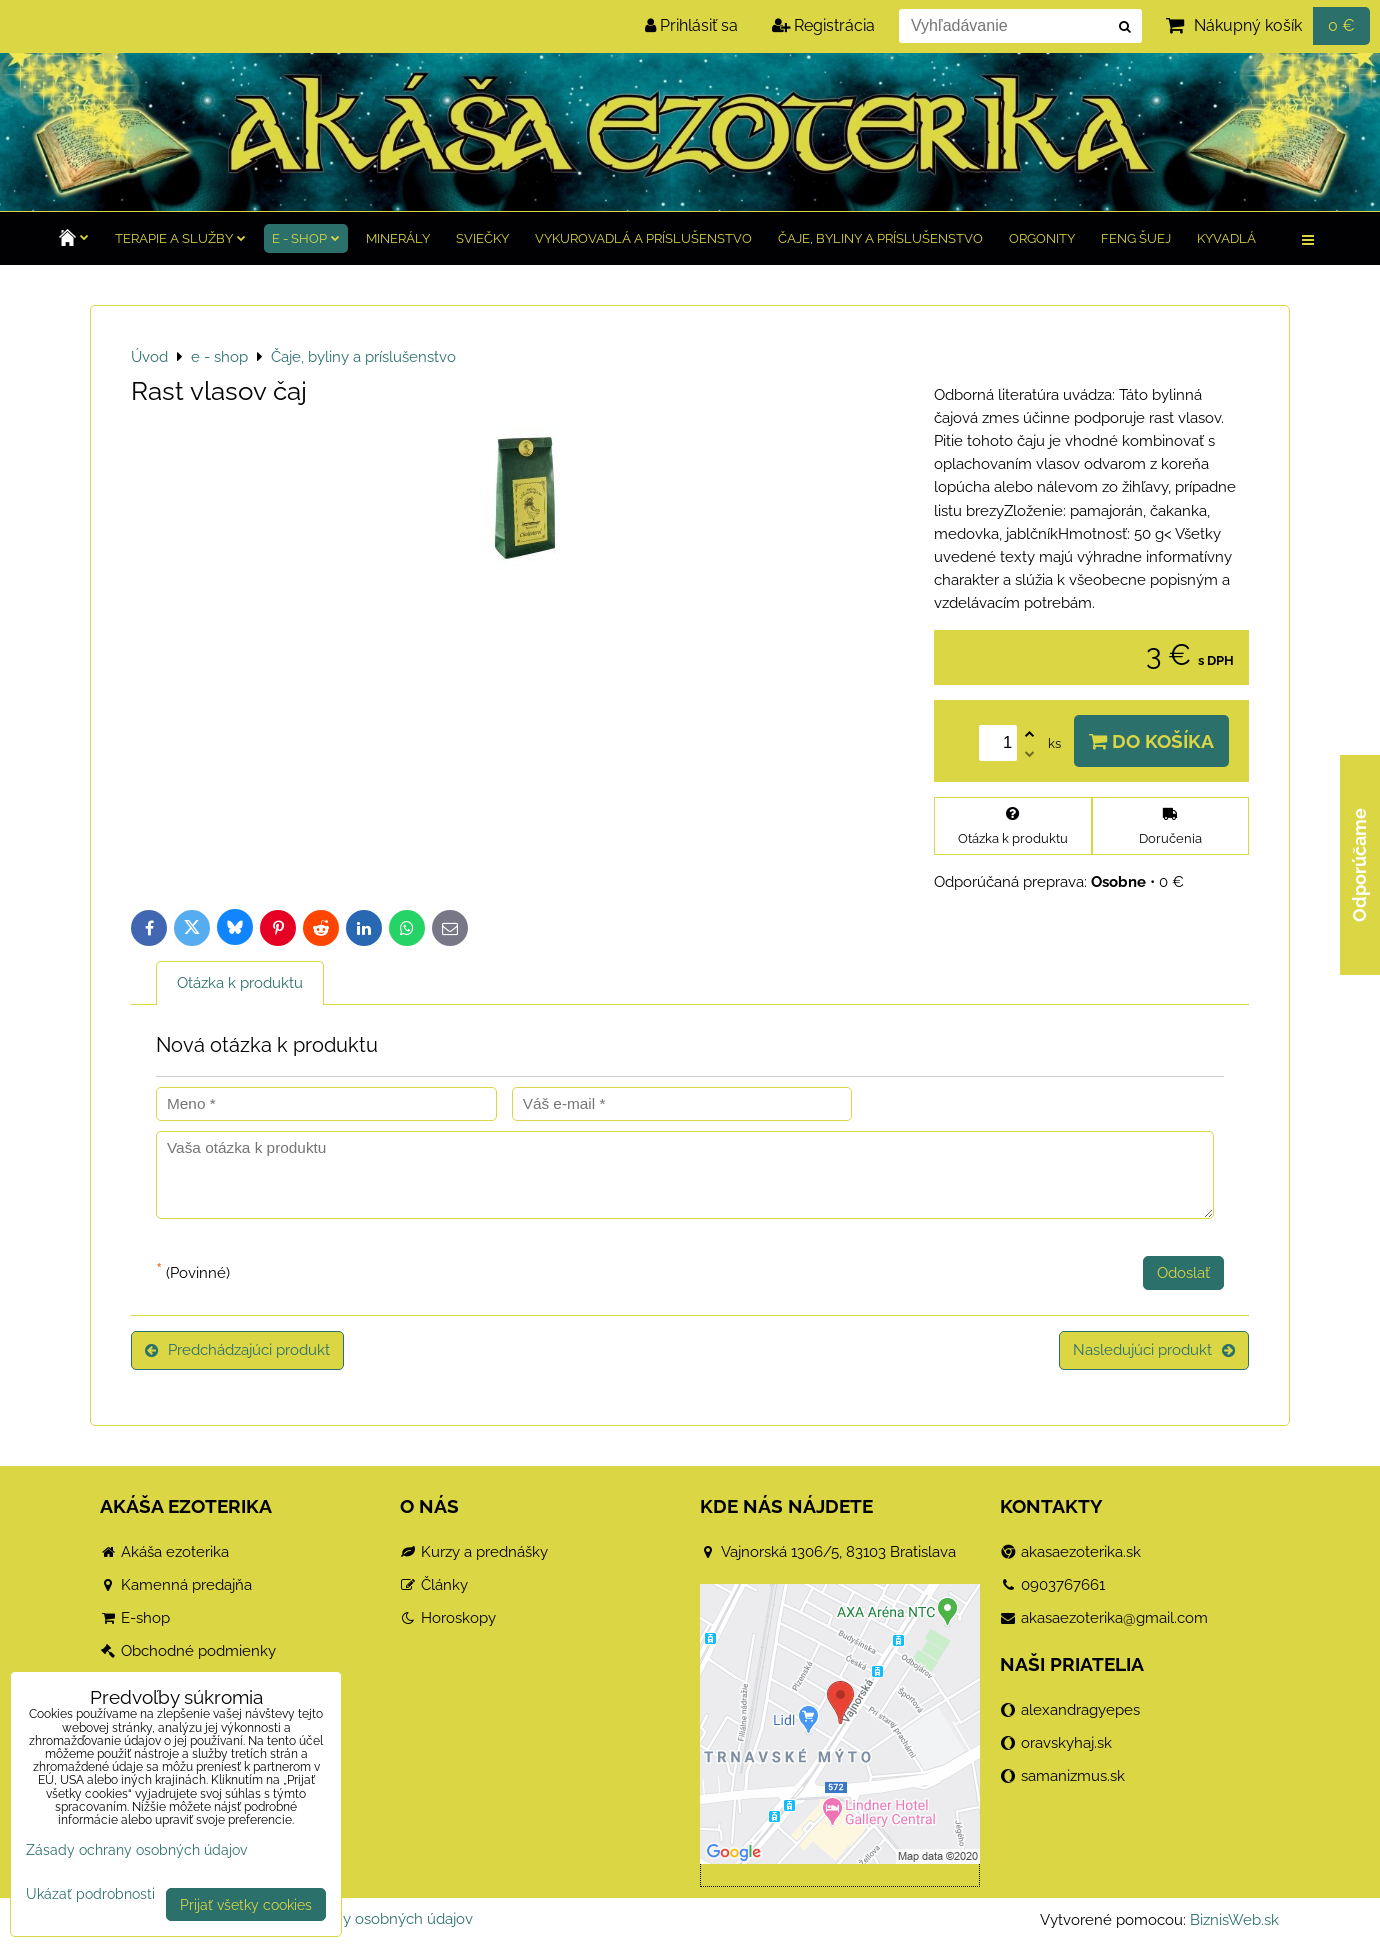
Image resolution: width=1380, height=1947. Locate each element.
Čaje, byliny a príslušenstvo (880, 238)
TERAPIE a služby (180, 238)
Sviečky (482, 238)
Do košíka (1151, 741)
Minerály (398, 238)
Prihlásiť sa (691, 25)
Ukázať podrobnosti (90, 1894)
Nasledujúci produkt (1154, 1350)
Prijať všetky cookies (246, 1904)
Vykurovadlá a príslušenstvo (643, 238)
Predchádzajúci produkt (237, 1350)
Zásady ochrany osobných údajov (357, 1919)
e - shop (306, 238)
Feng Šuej (1136, 238)
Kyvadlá (1226, 238)
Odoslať (1183, 1273)
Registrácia (823, 25)
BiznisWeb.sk (1234, 1920)
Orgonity (1042, 238)
